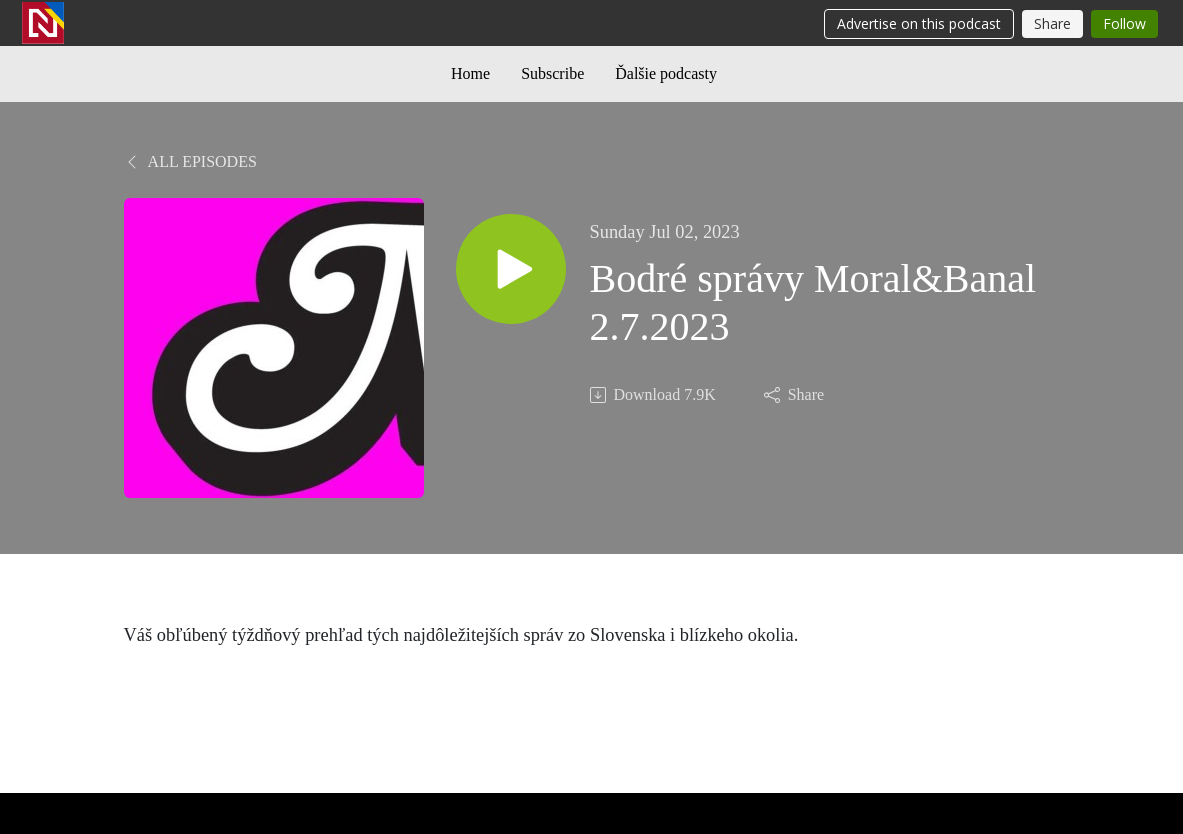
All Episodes (190, 161)
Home (470, 73)
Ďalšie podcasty (666, 73)
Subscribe (552, 73)
